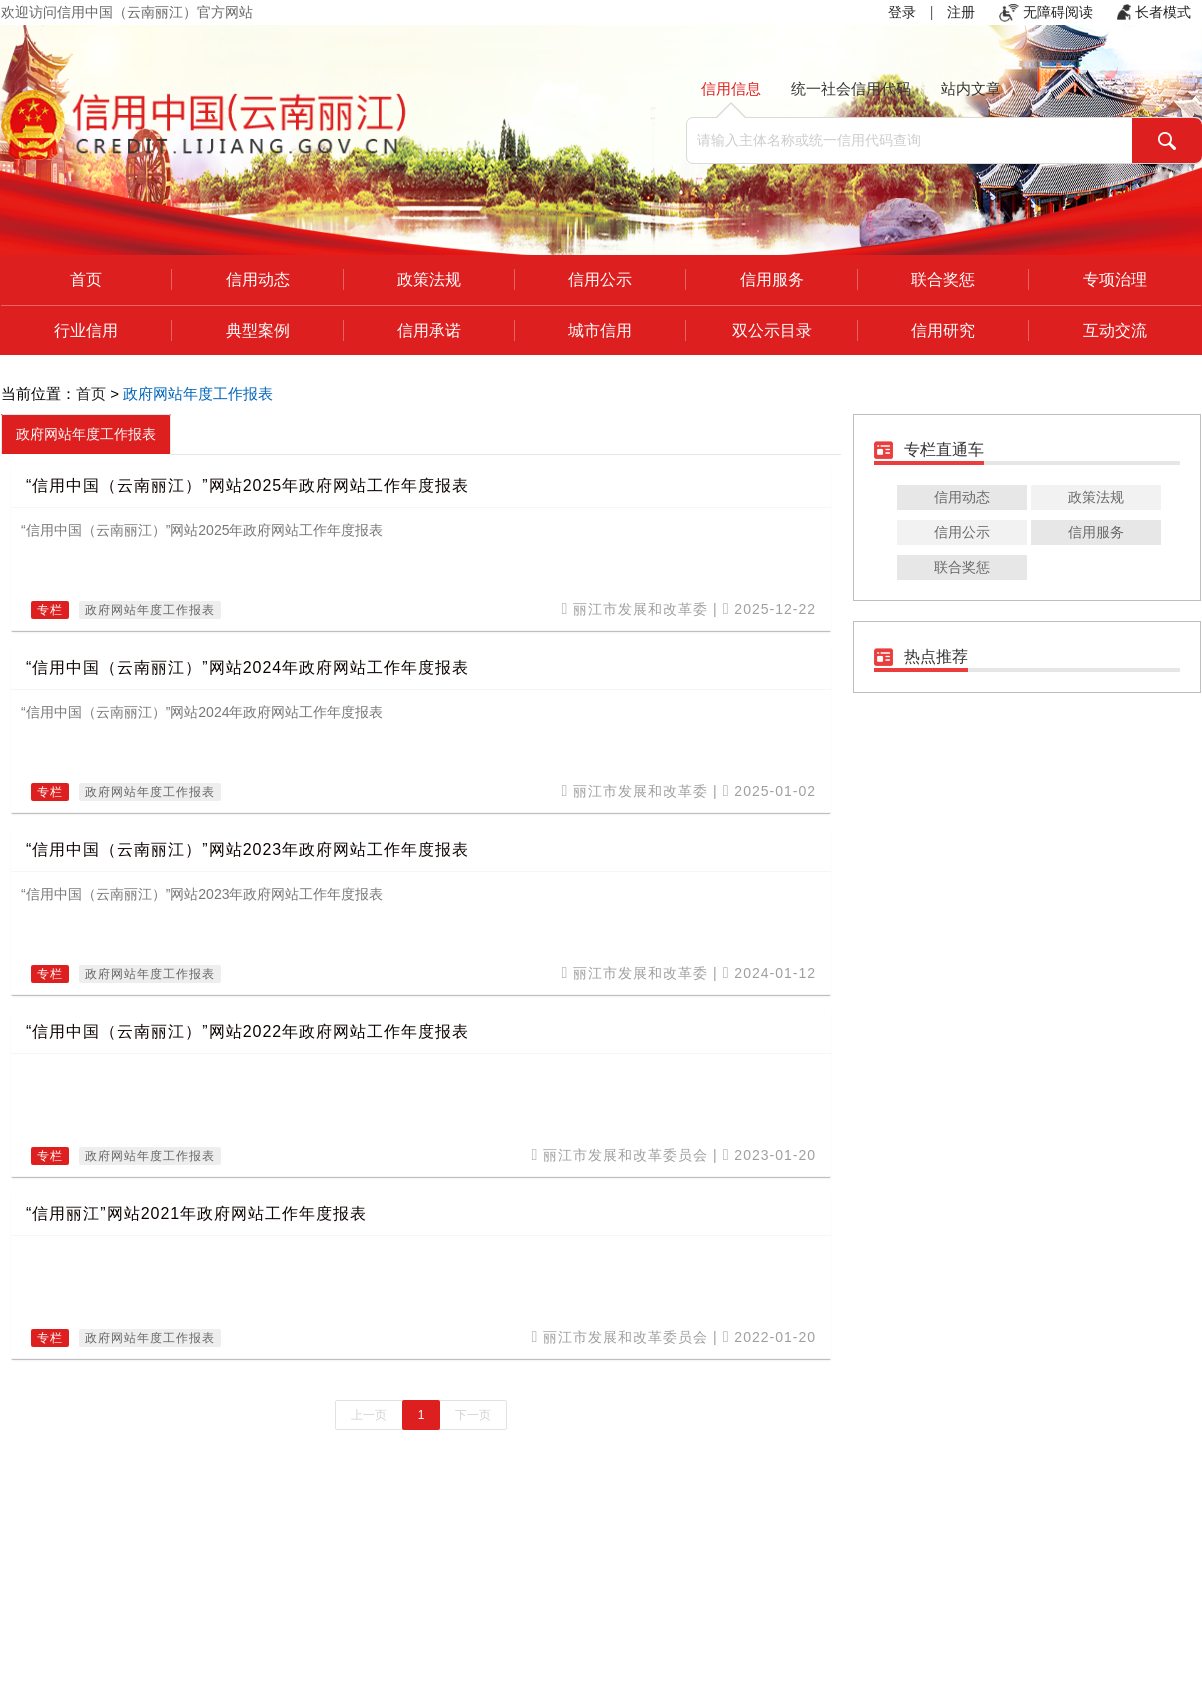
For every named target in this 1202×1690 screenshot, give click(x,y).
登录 (902, 12)
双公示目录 (772, 330)
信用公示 (600, 279)
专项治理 (1115, 279)
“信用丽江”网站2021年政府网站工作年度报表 (196, 1213)
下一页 (473, 1415)
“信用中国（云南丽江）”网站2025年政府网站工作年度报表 (247, 485)
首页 (86, 279)
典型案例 (258, 330)
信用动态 (258, 279)
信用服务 (772, 279)
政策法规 (429, 279)
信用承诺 (429, 330)
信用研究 (943, 330)
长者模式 (1154, 12)
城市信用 (600, 330)
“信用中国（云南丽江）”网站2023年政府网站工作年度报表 (247, 849)
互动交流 (1115, 330)
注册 (961, 12)
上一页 (369, 1415)
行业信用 (86, 330)
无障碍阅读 (1046, 12)
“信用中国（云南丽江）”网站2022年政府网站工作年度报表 (247, 1031)
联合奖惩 (943, 279)
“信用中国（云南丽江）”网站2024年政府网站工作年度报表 (247, 667)
